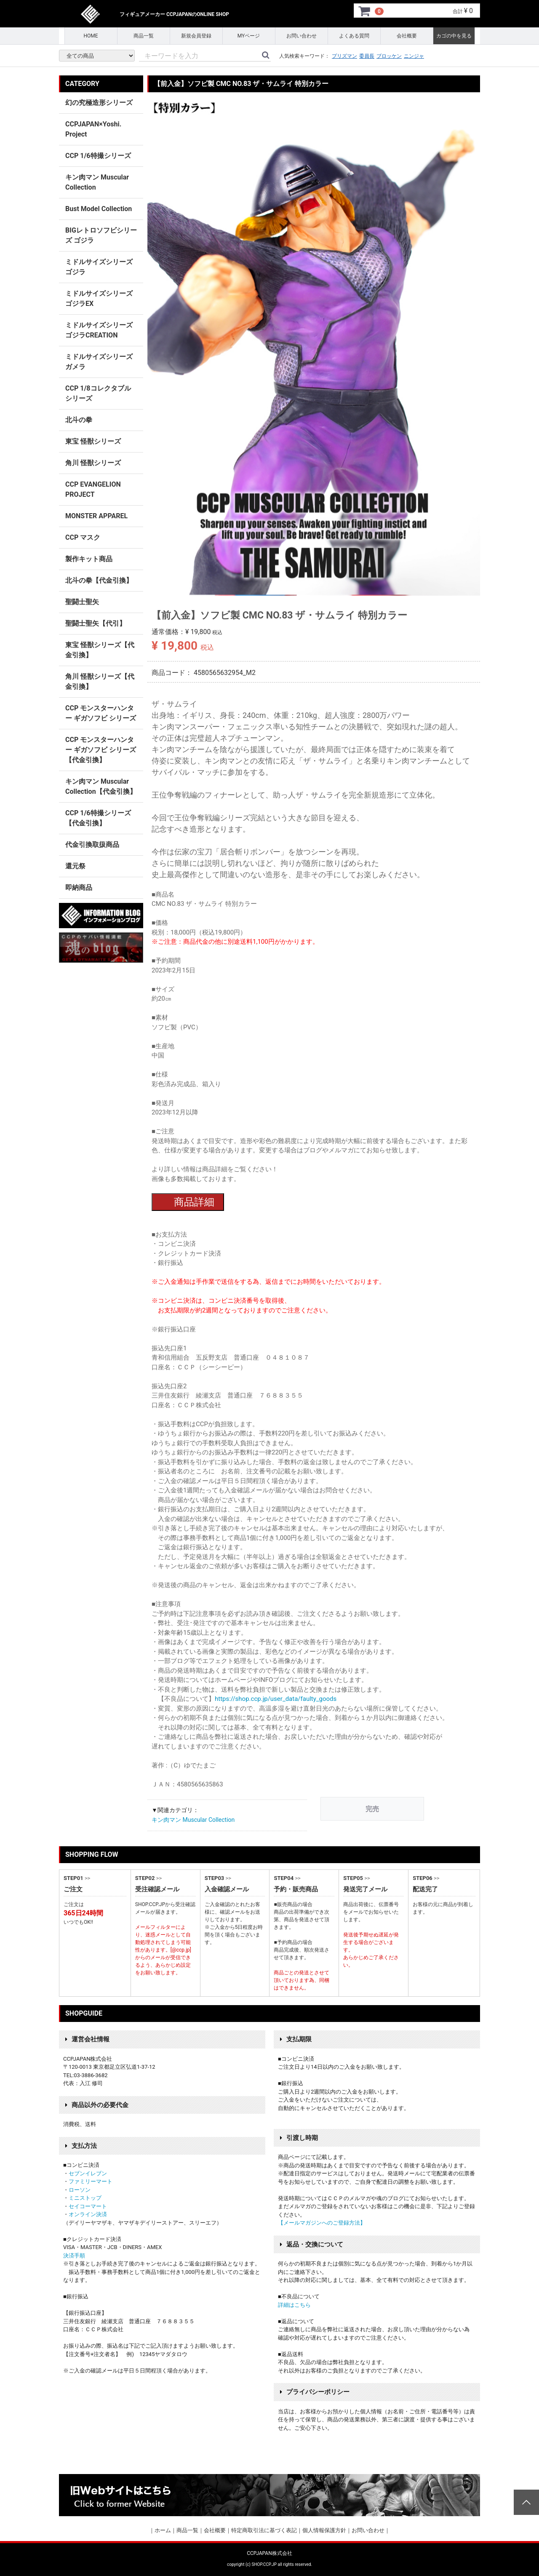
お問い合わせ (301, 36)
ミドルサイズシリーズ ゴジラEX (99, 298)
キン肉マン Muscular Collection (193, 1819)
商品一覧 (143, 36)
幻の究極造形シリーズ (99, 103)
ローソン (80, 2190)
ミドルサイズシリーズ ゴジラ (99, 267)
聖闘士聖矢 (82, 602)
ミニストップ (85, 2198)
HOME (90, 36)
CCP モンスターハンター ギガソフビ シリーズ (100, 713)
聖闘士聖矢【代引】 (95, 623)
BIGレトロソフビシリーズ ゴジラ (101, 235)
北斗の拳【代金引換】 (99, 580)
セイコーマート (88, 2206)
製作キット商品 (88, 559)
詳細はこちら (294, 2305)
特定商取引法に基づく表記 (264, 2530)
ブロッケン (389, 56)
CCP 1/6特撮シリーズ (98, 156)
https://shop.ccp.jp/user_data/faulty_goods (275, 1699)
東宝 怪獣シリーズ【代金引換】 (99, 650)
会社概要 (407, 36)
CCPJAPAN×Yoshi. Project (93, 129)
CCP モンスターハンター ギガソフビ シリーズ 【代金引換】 (100, 750)
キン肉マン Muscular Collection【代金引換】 (100, 786)
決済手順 (74, 2255)
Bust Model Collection (98, 209)
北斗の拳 (78, 420)
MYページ (248, 36)
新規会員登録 (196, 36)
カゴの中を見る (454, 36)
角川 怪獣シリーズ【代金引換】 (99, 681)
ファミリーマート (90, 2181)
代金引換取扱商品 (92, 845)
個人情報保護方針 (324, 2530)
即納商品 (78, 888)
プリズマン (344, 56)
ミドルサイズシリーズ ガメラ (99, 362)
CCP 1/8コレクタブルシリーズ (98, 393)
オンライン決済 (88, 2214)
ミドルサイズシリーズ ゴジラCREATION (99, 330)
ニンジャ (414, 56)
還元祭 (75, 866)
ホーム (163, 2530)
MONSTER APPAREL (96, 516)
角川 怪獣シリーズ (93, 463)
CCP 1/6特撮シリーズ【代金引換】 (98, 818)
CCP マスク (82, 537)
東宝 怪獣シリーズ (93, 441)
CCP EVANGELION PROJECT (93, 489)
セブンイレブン (88, 2173)
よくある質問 (354, 36)
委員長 (366, 56)
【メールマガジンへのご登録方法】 (322, 2223)
